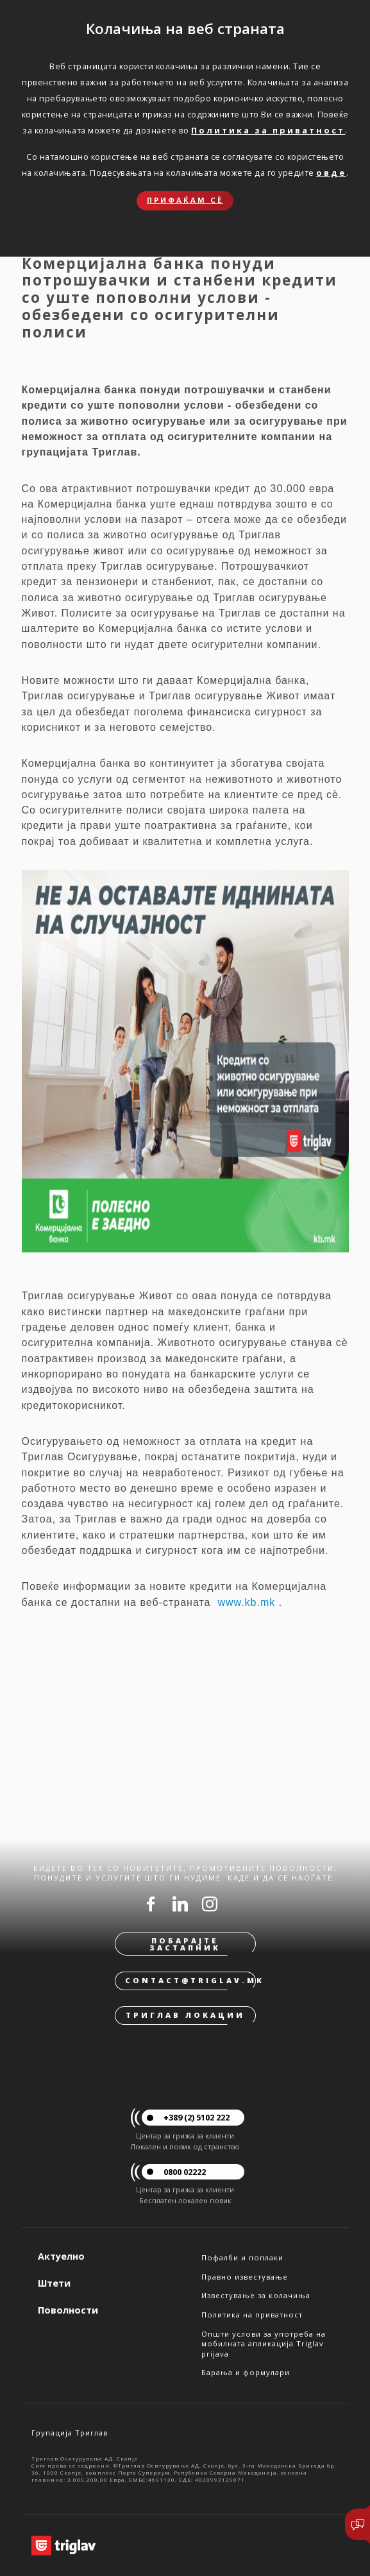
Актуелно (61, 2256)
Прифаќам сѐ (185, 200)
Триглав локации (185, 2015)
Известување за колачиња (255, 2295)
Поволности (68, 2310)
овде (331, 172)
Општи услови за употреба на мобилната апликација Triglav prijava (263, 2343)
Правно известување (244, 2277)
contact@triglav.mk (190, 1980)
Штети (54, 2283)
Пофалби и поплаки (242, 2257)
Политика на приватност (252, 2314)
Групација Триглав (69, 2432)
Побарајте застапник (185, 1944)
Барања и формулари (245, 2372)
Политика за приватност (268, 130)
